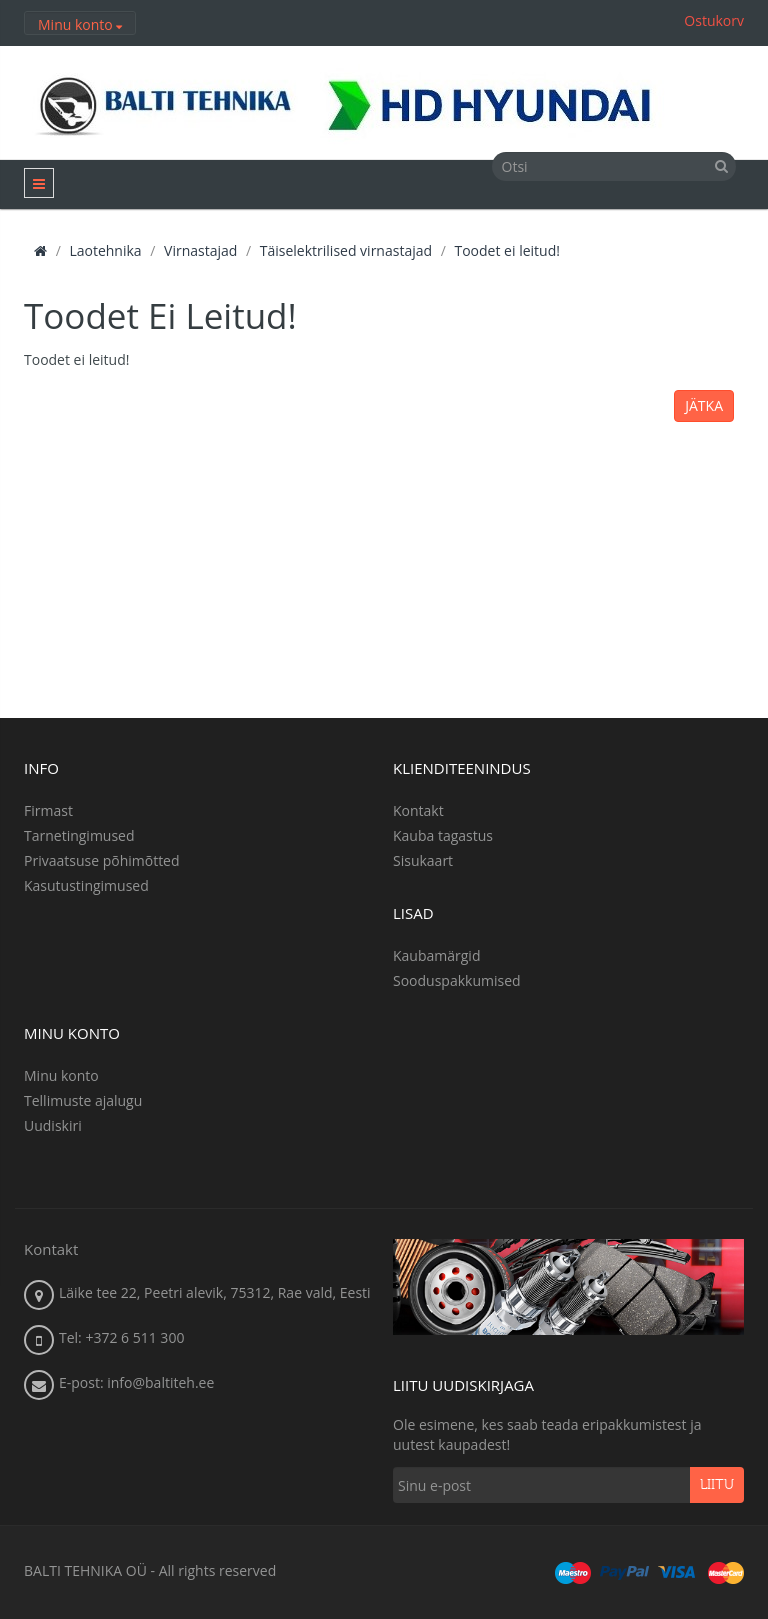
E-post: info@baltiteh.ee (136, 1382)
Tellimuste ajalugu (83, 1100)
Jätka (704, 405)
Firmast (48, 810)
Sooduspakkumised (457, 980)
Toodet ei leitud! (506, 250)
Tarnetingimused (79, 835)
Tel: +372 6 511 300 (121, 1337)
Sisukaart (423, 860)
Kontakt (418, 810)
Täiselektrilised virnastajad (346, 250)
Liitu (717, 1485)
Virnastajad (200, 250)
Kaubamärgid (436, 955)
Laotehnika (105, 250)
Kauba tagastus (443, 835)
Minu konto (61, 1075)
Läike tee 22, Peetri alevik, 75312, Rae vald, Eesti (215, 1292)
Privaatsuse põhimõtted (102, 860)
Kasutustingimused (86, 885)
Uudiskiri (53, 1125)
